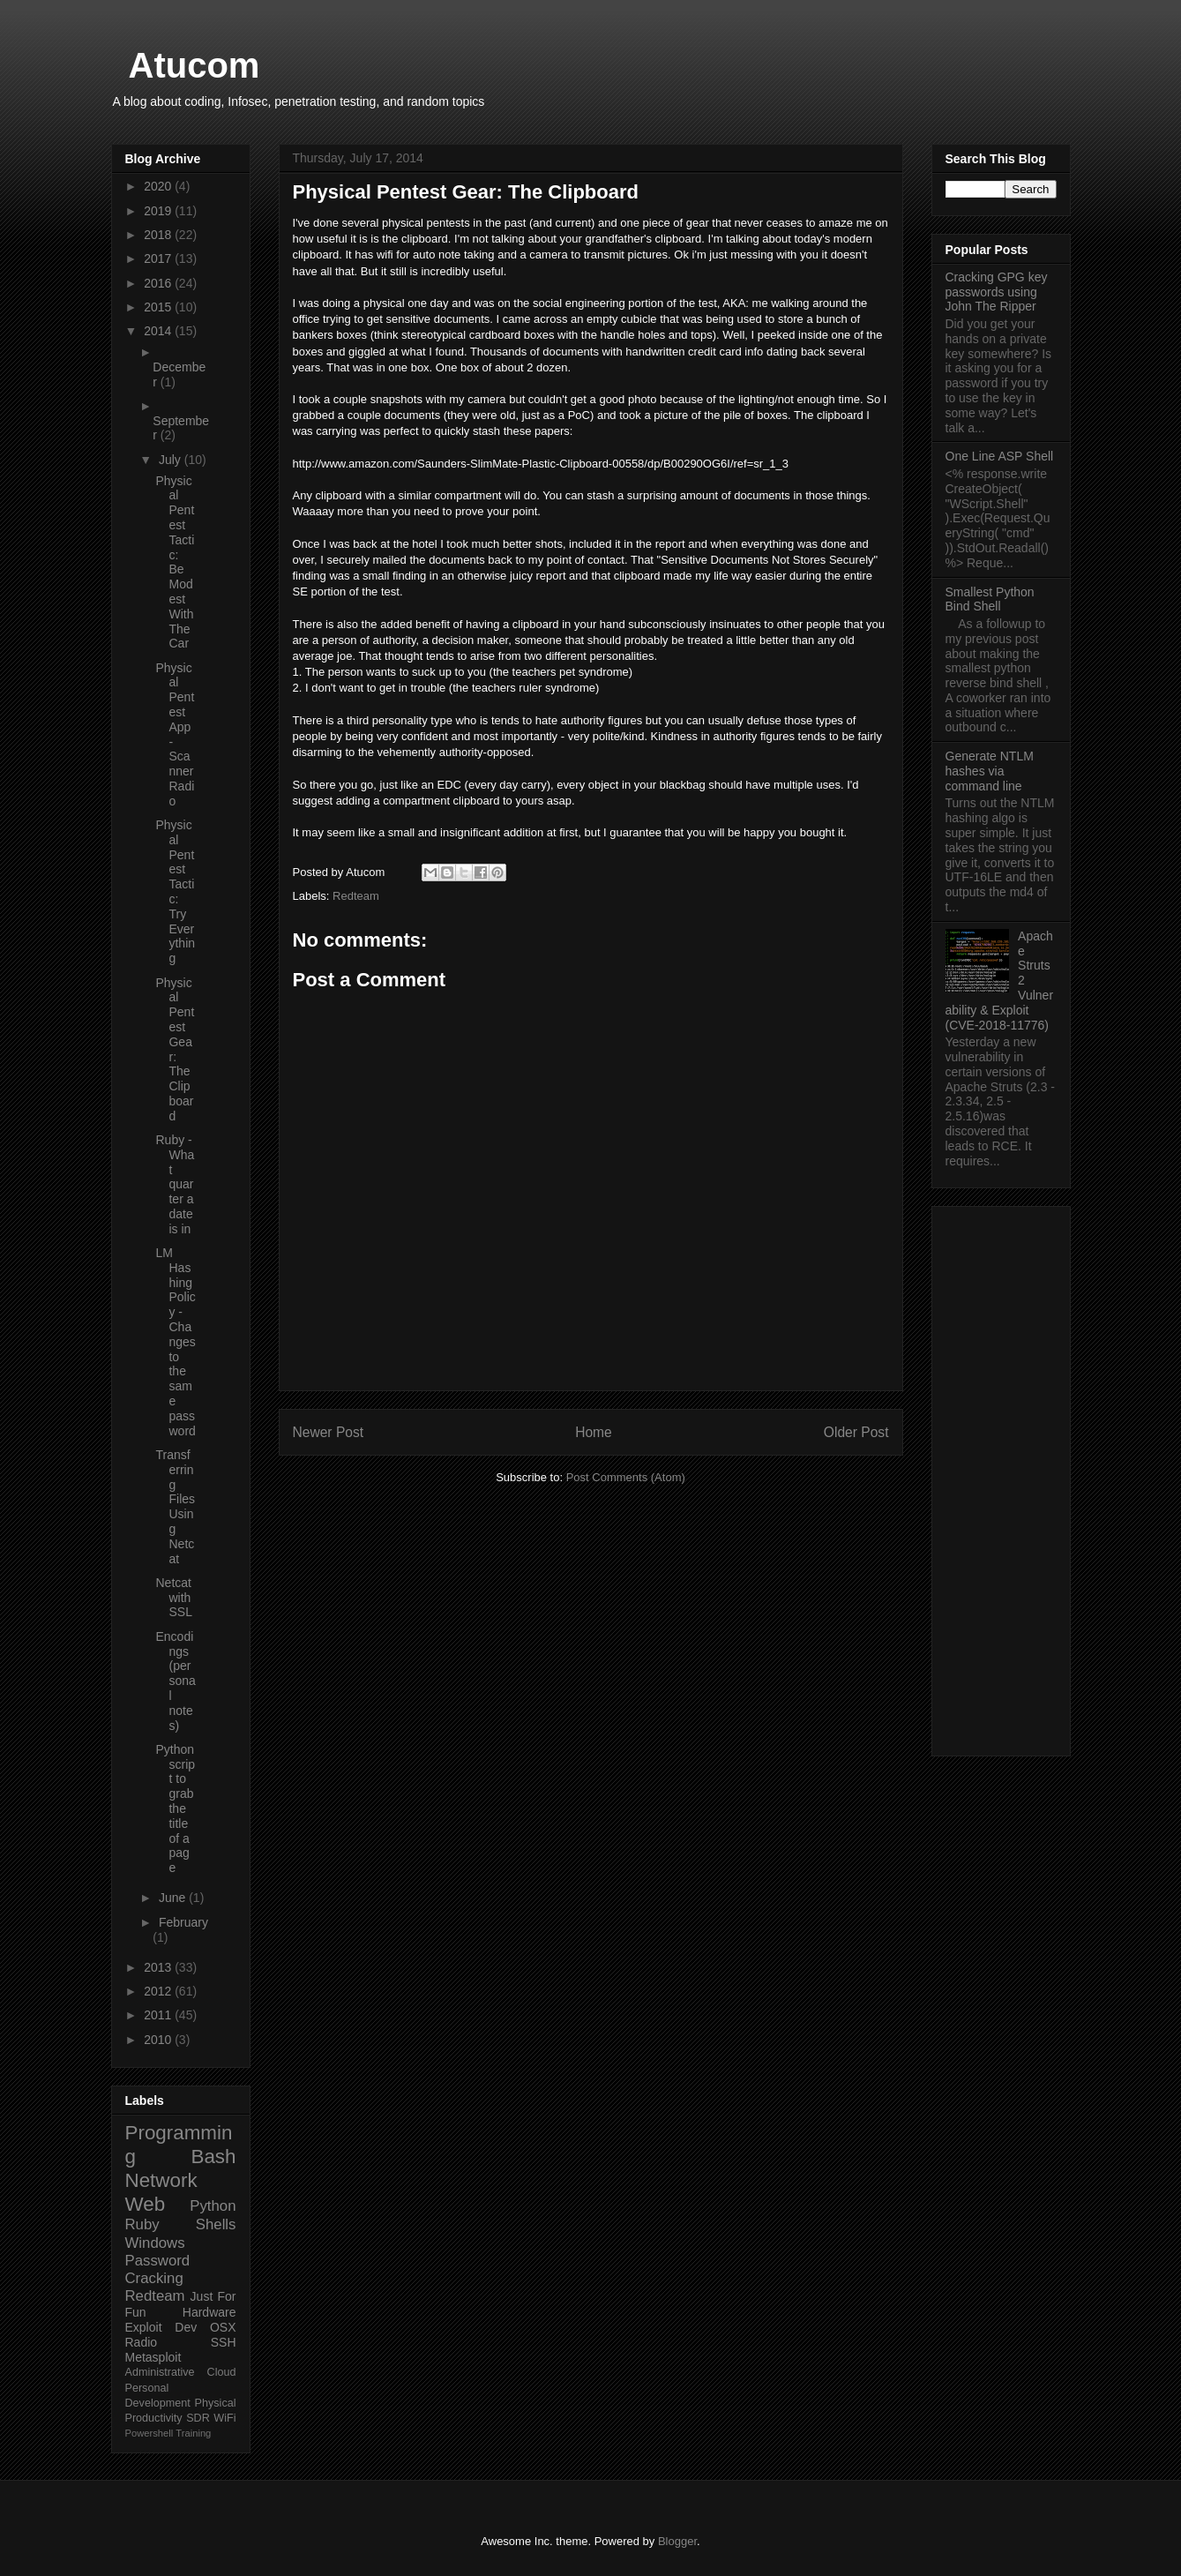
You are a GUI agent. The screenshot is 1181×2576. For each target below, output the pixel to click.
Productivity (154, 2418)
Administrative (160, 2372)
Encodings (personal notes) (175, 1681)
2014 (159, 331)
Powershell (149, 2433)
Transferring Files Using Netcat (175, 1507)
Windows (155, 2243)
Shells (216, 2224)
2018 (159, 235)
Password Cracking (158, 2269)
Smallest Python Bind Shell (990, 599)
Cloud (221, 2372)
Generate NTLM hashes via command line (990, 771)
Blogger (677, 2541)
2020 (159, 186)
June (174, 1898)
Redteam (356, 895)
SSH (223, 2342)
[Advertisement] (1001, 1477)
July (171, 460)
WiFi (224, 2418)
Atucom (194, 65)
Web (145, 2204)
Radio (141, 2342)
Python (212, 2206)
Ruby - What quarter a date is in (174, 1184)
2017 (159, 258)
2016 (159, 283)
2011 (159, 2015)
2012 (159, 1991)
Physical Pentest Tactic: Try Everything (175, 891)
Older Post (856, 1432)
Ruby (142, 2224)
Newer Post (328, 1432)
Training (193, 2433)
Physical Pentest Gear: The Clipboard (174, 1049)
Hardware (209, 2312)
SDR (198, 2418)
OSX (223, 2327)
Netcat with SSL (173, 1598)
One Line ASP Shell (1000, 456)
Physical (215, 2403)
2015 (159, 307)
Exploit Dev (161, 2327)
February (183, 1922)
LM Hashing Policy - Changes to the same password (175, 1342)
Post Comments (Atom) (625, 1477)
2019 (159, 211)
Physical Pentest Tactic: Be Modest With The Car (174, 562)
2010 (159, 2040)
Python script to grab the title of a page (175, 1808)
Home (593, 1432)
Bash (213, 2156)
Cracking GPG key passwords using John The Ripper (997, 292)
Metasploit (153, 2357)
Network (161, 2180)
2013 (159, 1967)
